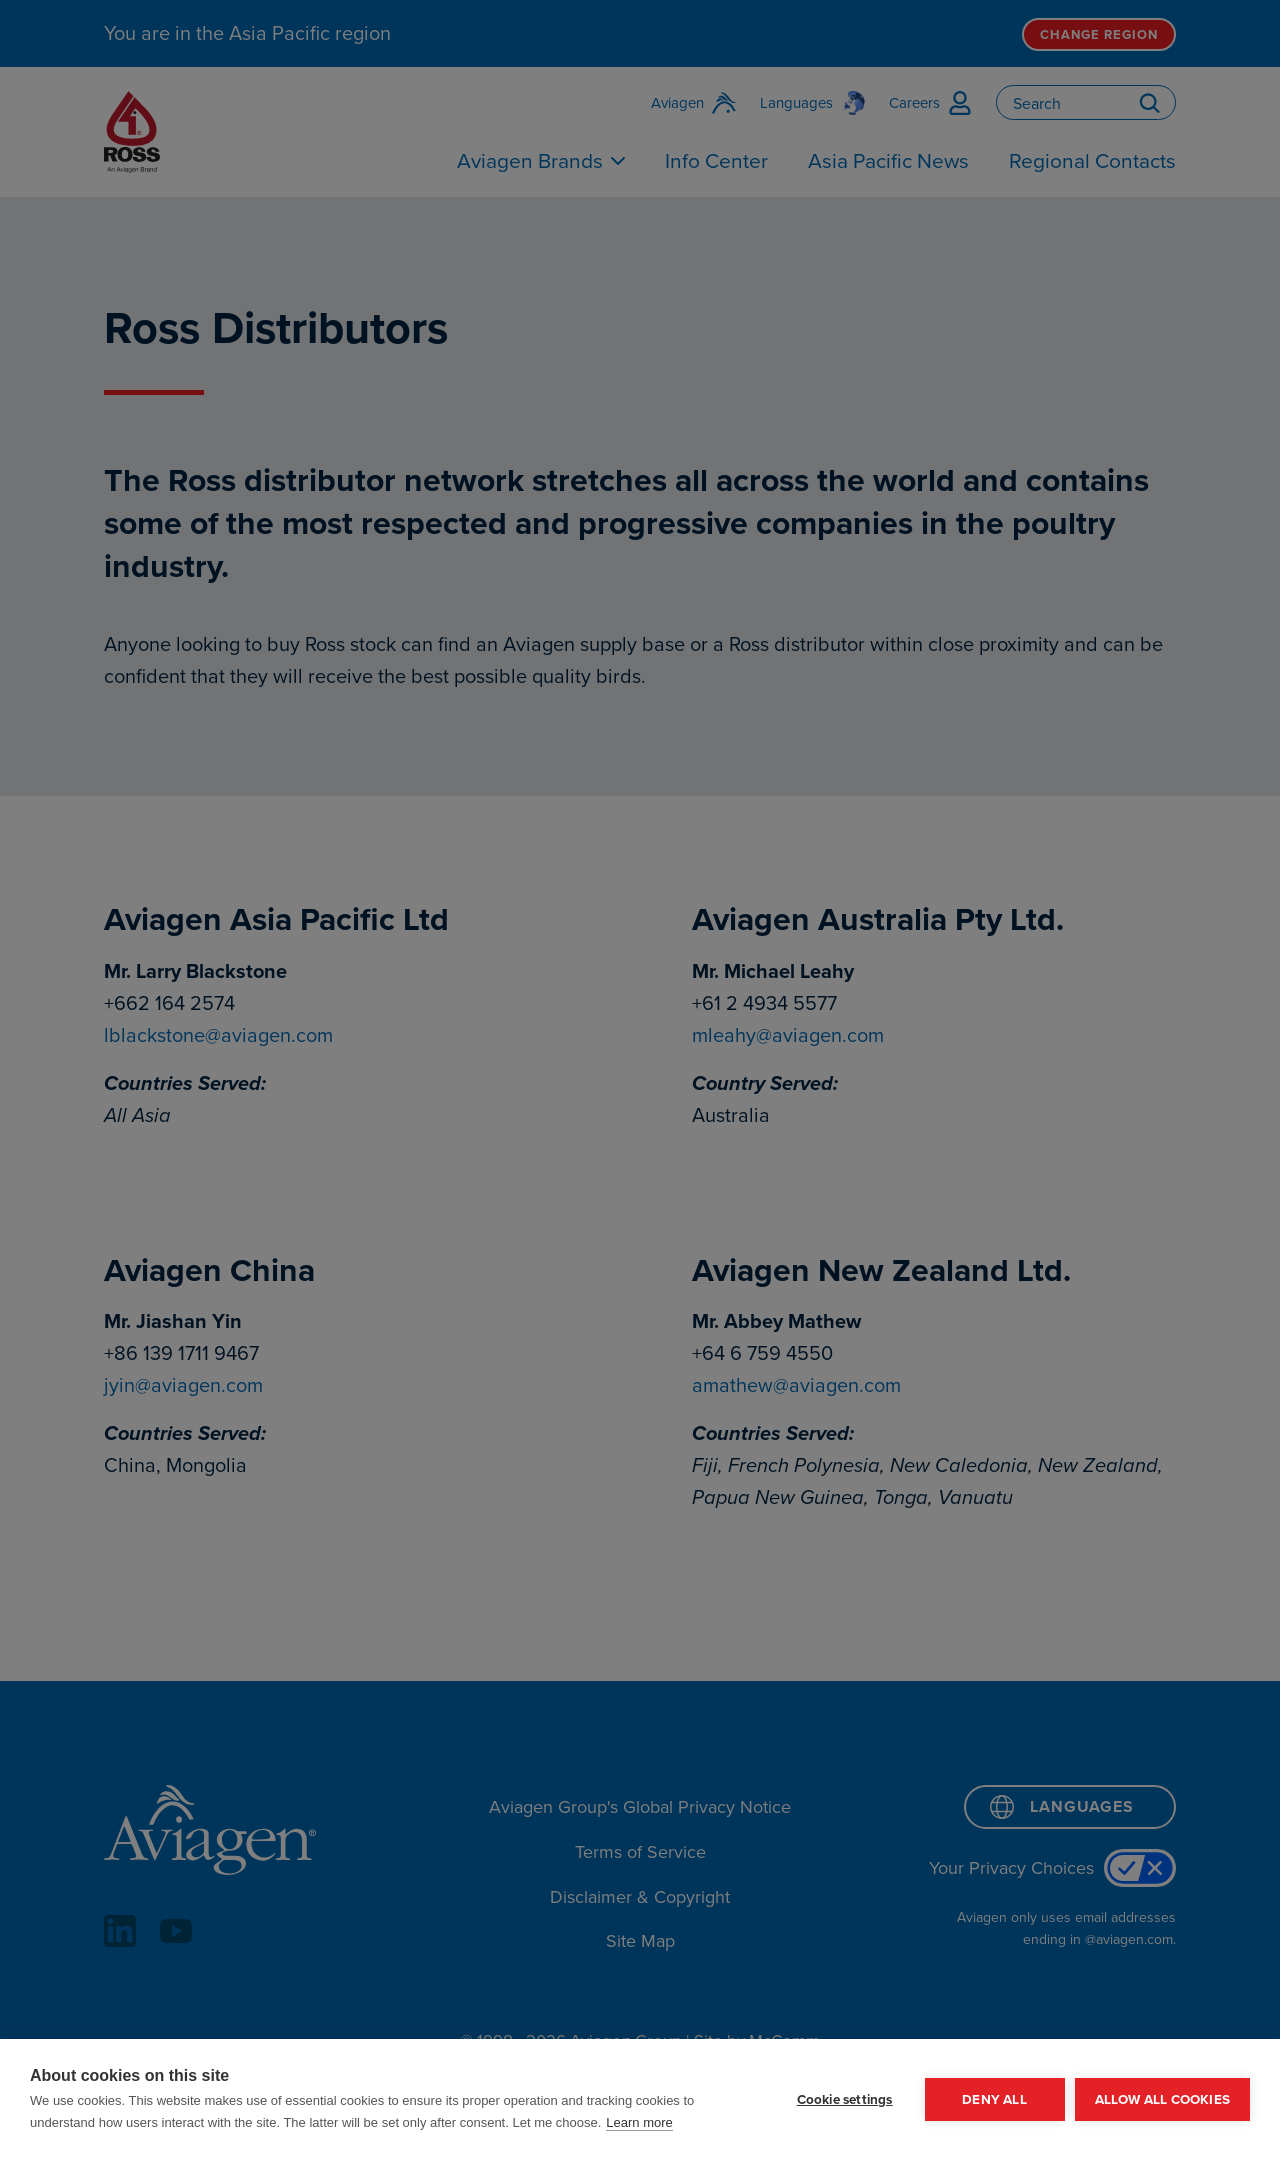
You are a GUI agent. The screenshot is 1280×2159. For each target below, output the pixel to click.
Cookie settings (845, 2099)
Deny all (994, 2099)
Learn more (639, 2122)
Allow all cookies (1162, 2099)
